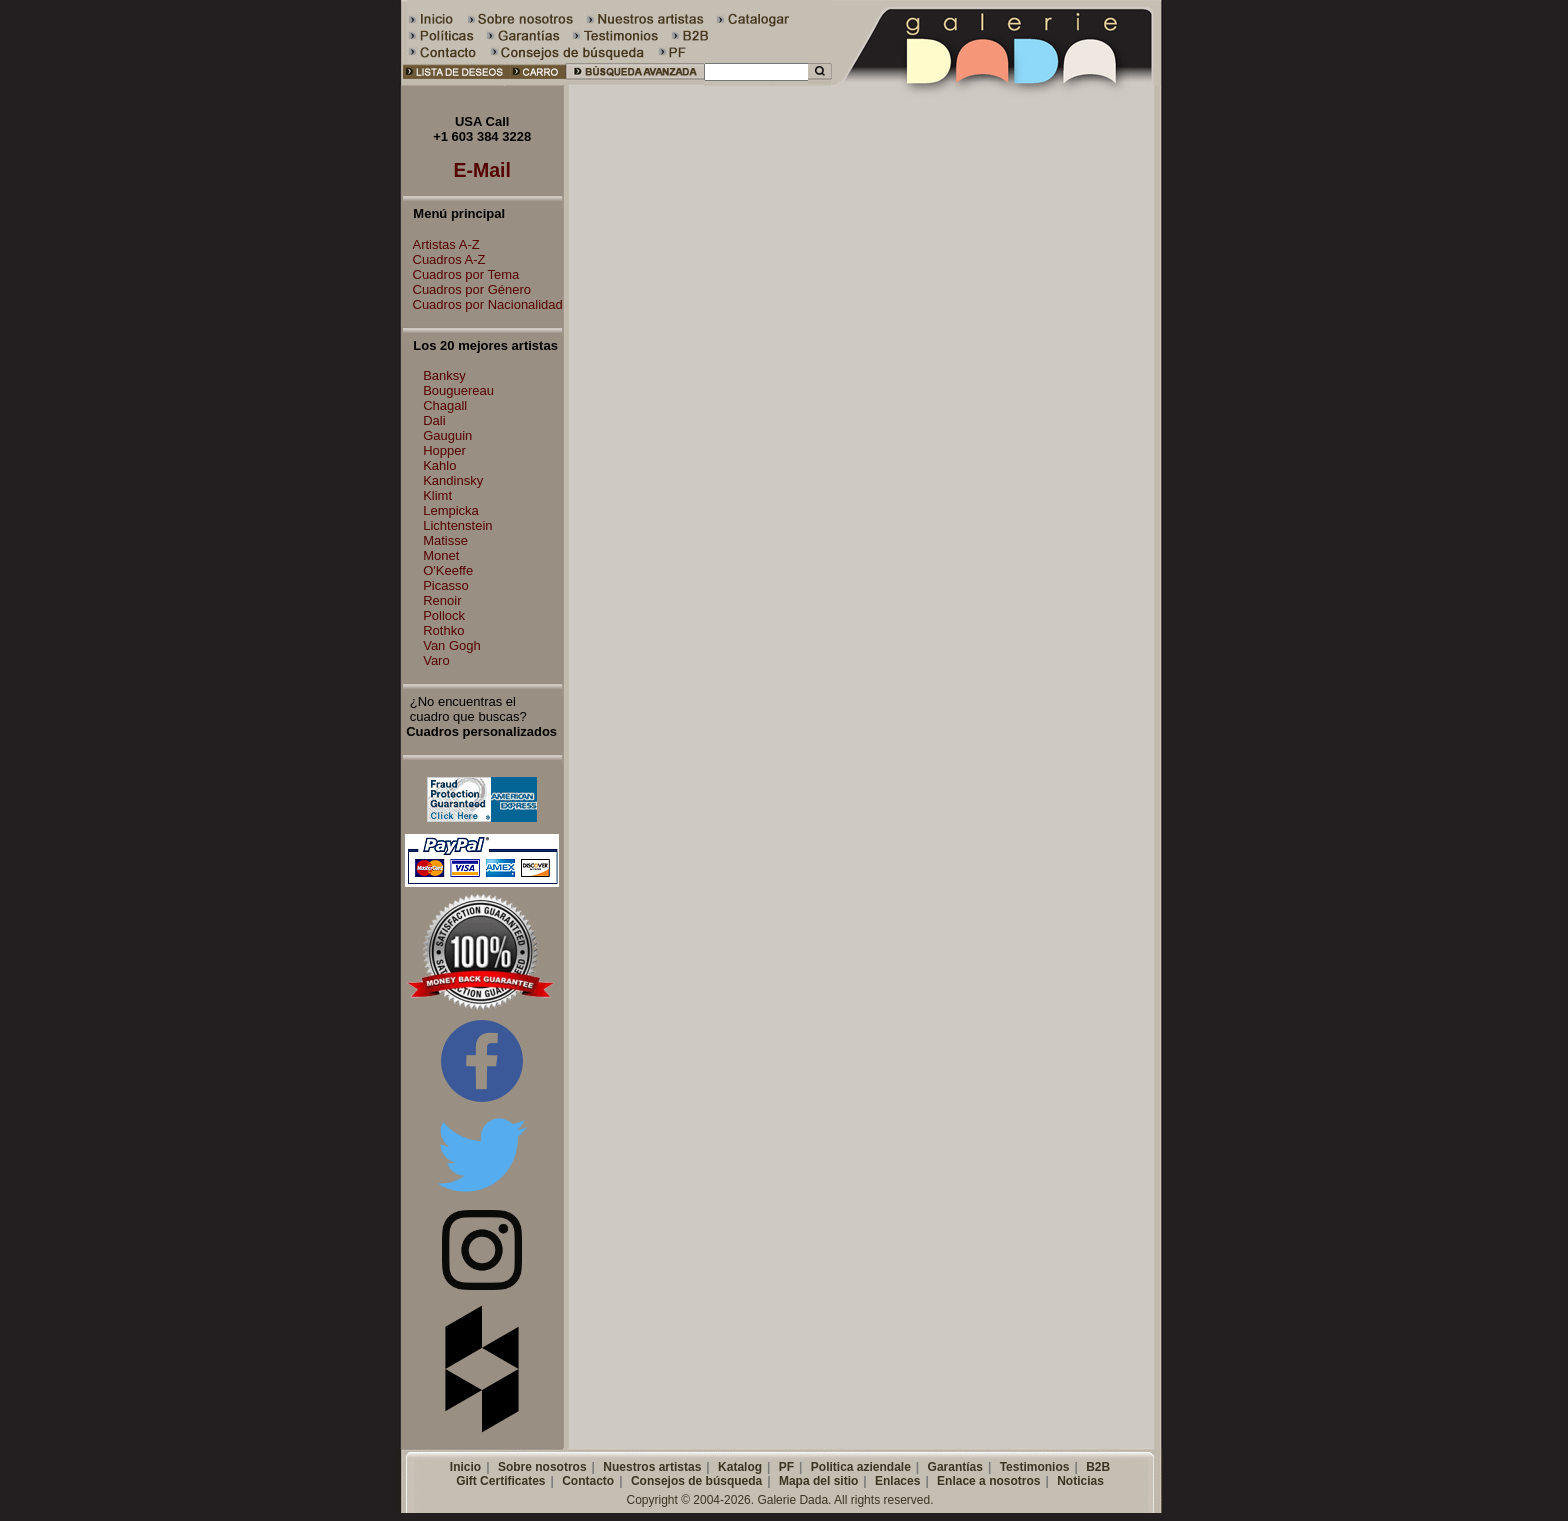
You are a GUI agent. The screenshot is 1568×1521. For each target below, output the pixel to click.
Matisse (445, 540)
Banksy (444, 375)
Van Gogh (452, 645)
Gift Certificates (500, 1481)
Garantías (955, 1467)
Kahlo (439, 465)
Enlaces (897, 1481)
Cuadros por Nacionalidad (483, 304)
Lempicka (451, 510)
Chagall (445, 405)
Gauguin (447, 435)
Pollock (444, 615)
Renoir (442, 600)
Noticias (1080, 1481)
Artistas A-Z (441, 244)
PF (786, 1467)
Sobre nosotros (542, 1467)
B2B (1098, 1467)
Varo (436, 660)
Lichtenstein (457, 525)
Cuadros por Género (467, 289)
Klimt (437, 495)
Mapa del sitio (818, 1481)
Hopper (444, 450)
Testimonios (1035, 1467)
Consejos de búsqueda (696, 1481)
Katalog (740, 1467)
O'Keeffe (448, 570)
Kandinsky (453, 480)
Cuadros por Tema (461, 274)
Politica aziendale (861, 1467)
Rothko (443, 630)
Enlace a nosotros (988, 1481)
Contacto (588, 1481)
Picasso (446, 585)
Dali (434, 420)
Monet (441, 555)
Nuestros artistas (652, 1467)
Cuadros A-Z (444, 259)
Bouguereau (458, 390)
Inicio (465, 1467)
